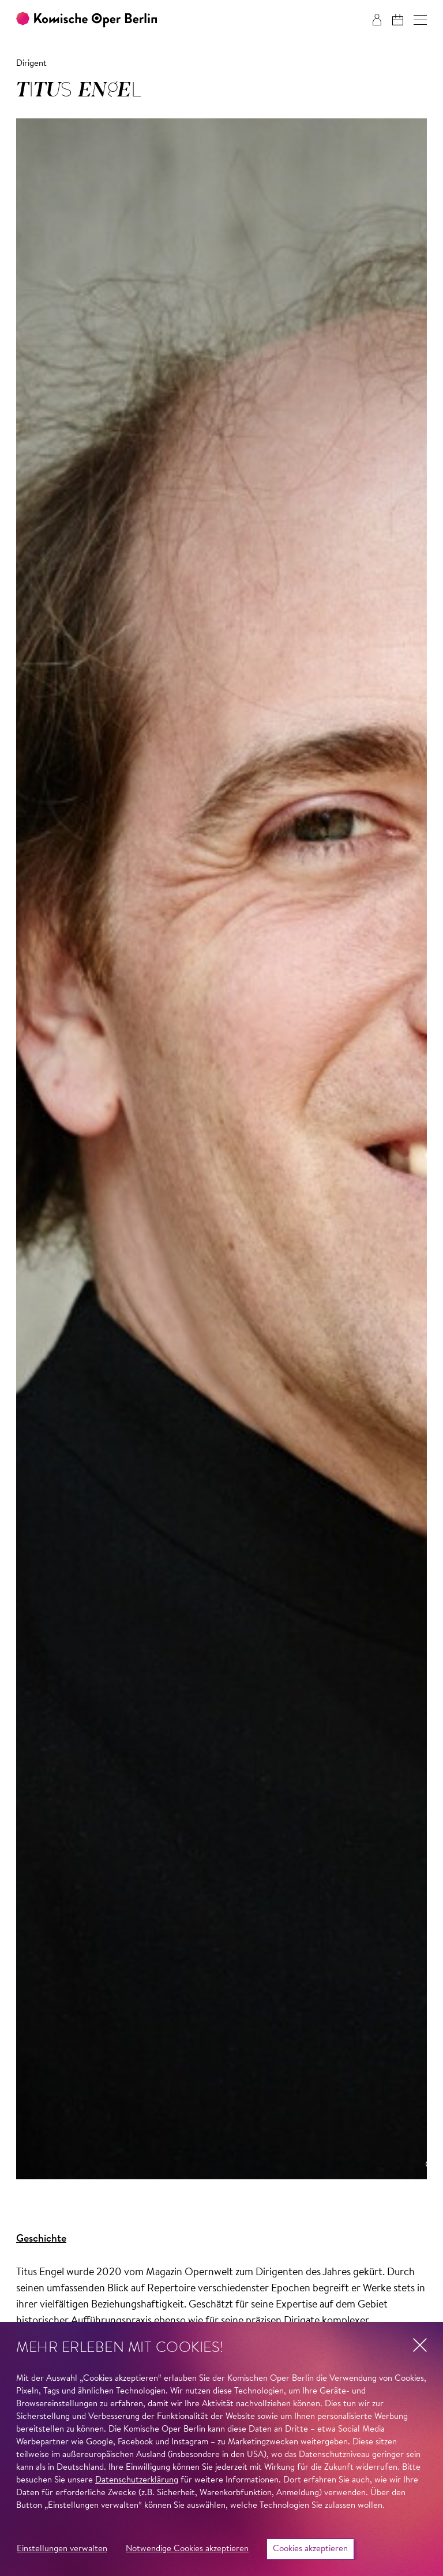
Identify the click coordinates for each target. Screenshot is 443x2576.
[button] (420, 20)
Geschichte (41, 2239)
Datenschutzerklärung (136, 2480)
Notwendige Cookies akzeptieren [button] (187, 2549)
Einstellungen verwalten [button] (62, 2549)
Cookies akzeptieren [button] (310, 2549)
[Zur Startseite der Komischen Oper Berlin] (86, 20)
